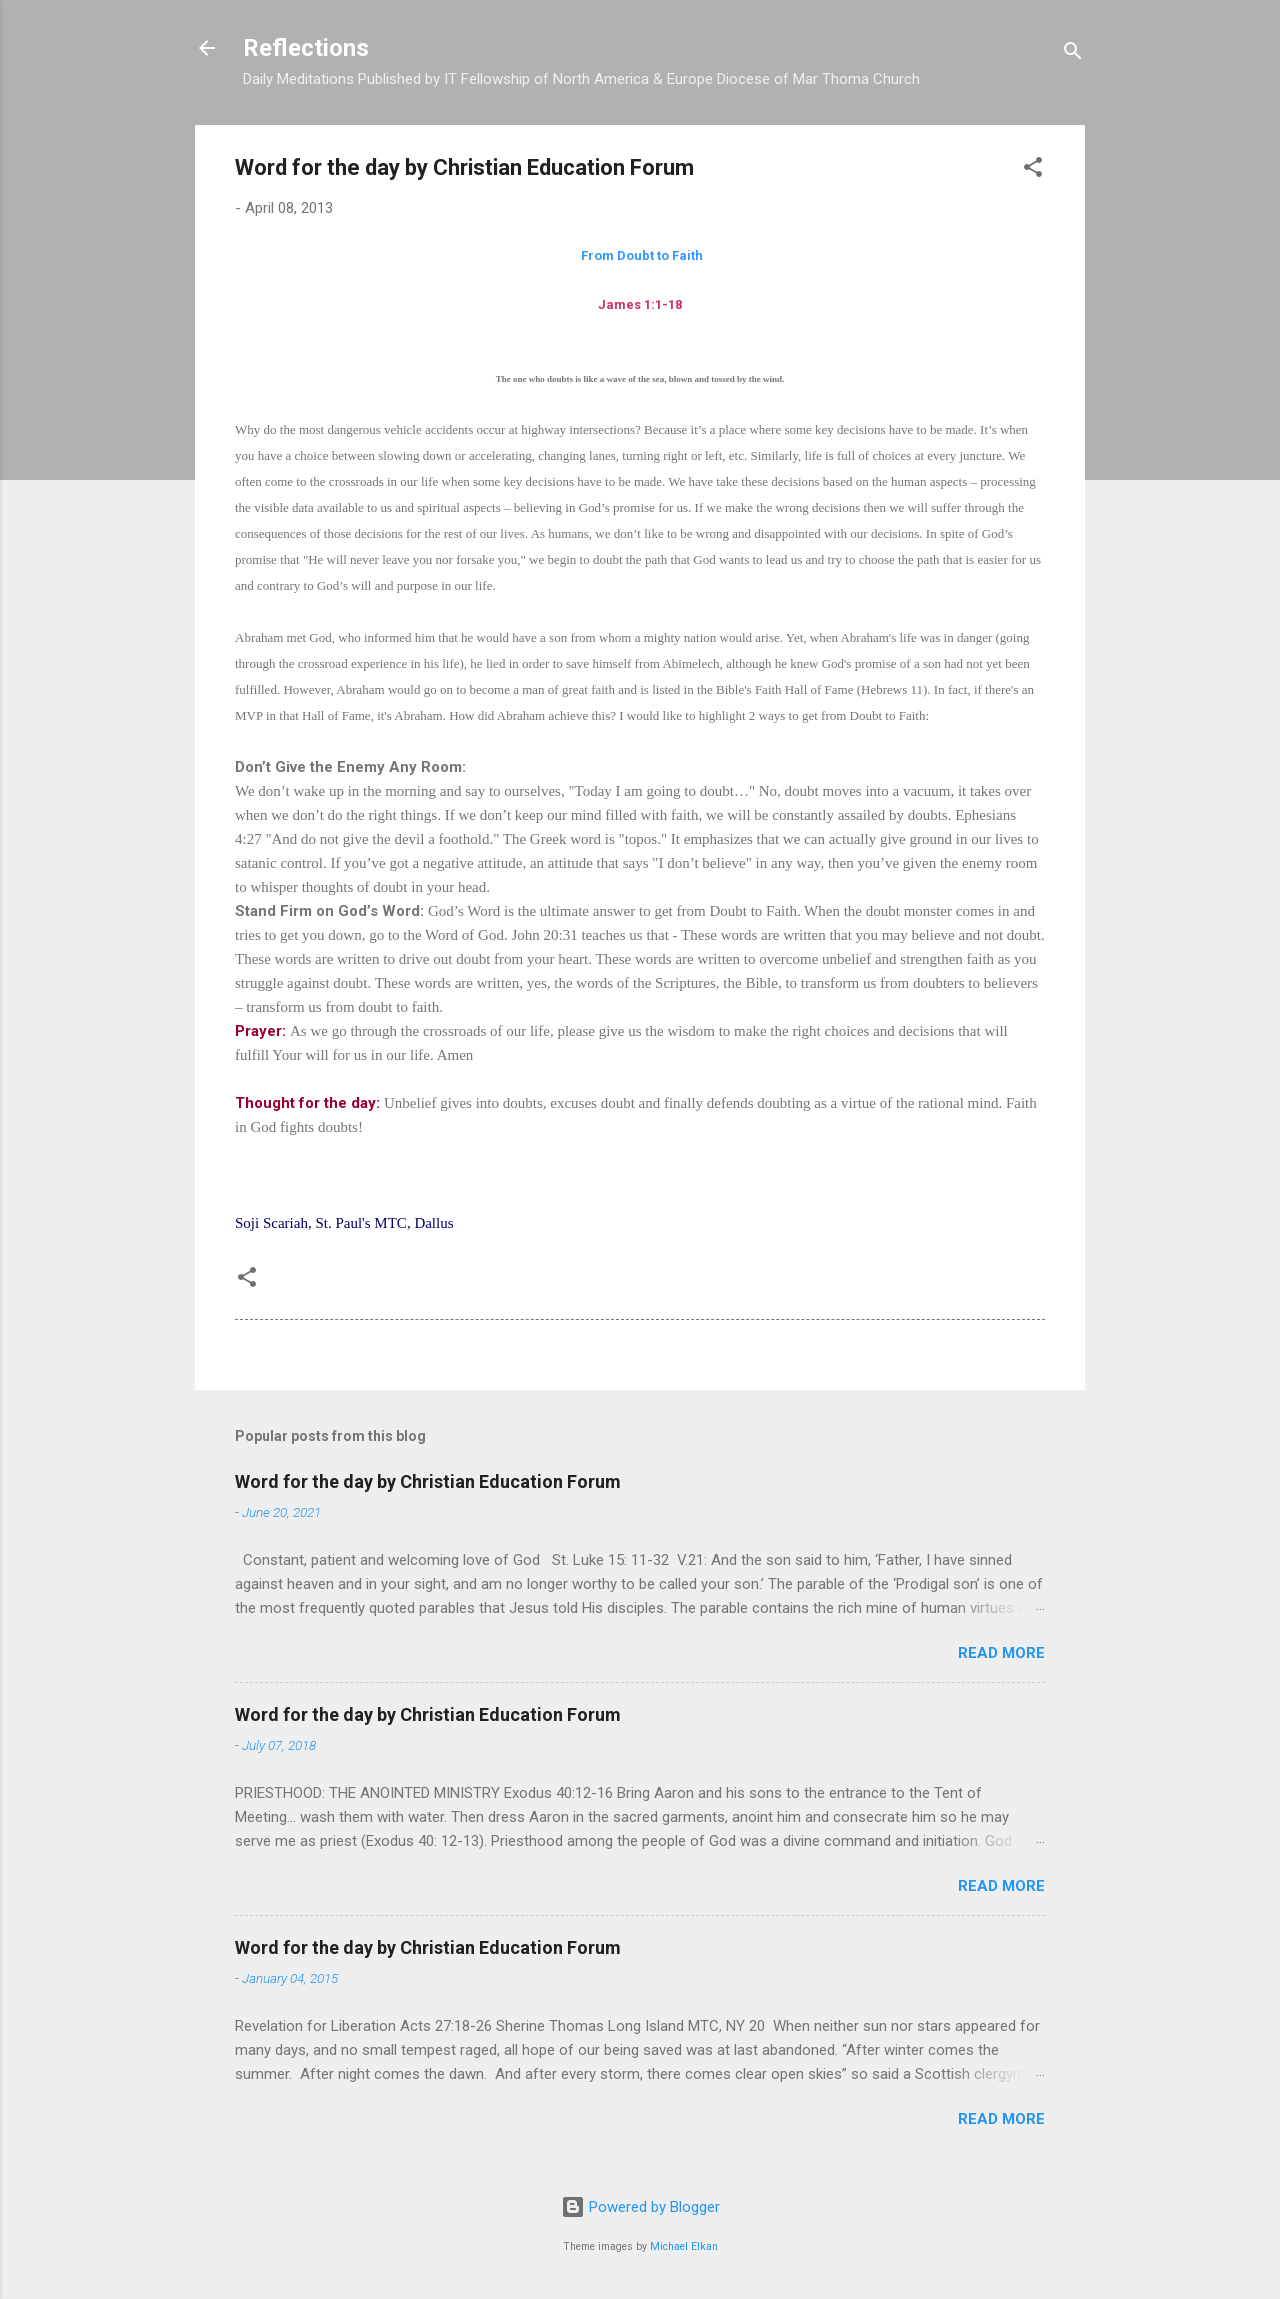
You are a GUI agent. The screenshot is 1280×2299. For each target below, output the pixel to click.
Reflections (306, 48)
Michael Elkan (684, 2246)
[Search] (1073, 54)
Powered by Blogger (640, 2207)
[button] (1033, 170)
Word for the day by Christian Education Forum (428, 1481)
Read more (1001, 1653)
